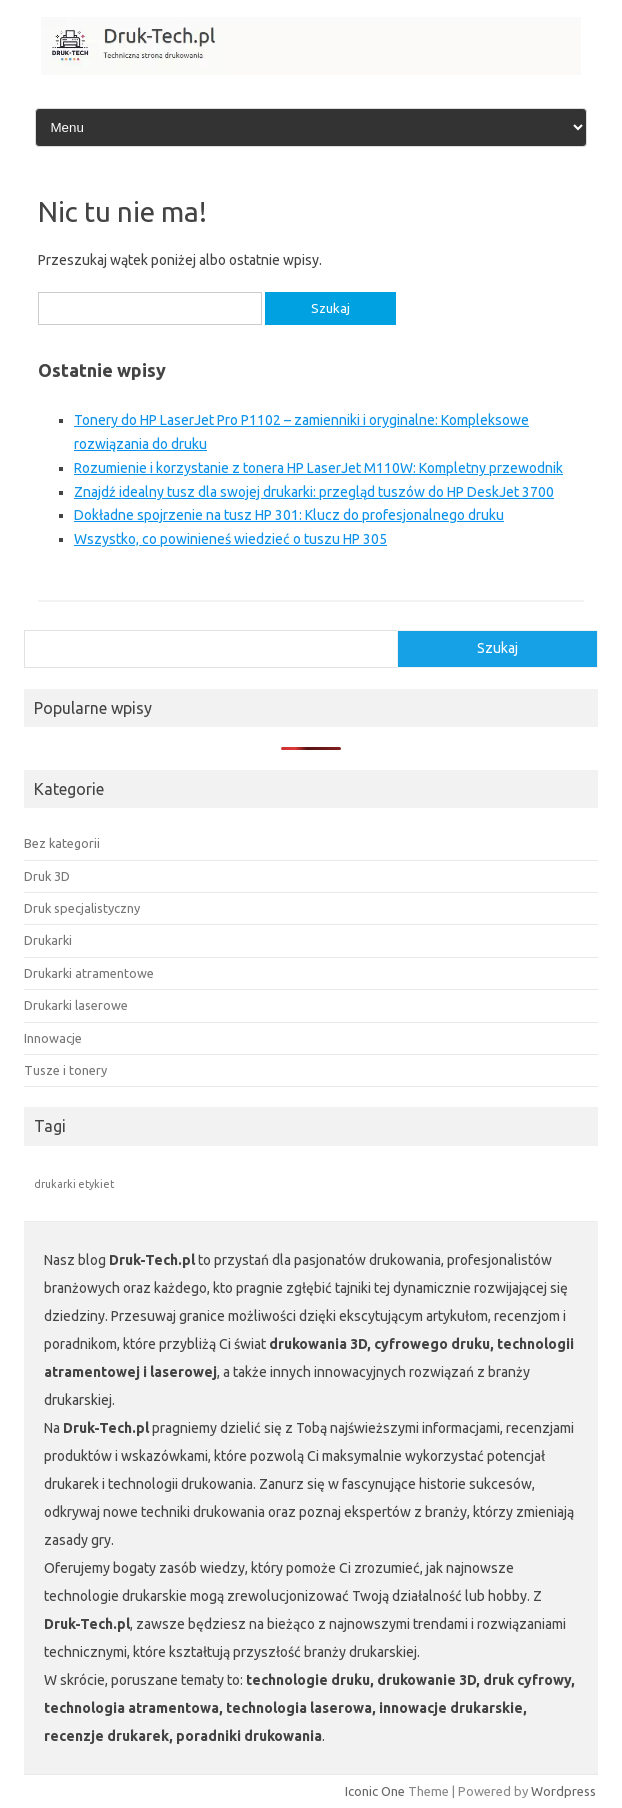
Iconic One (375, 1791)
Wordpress (563, 1791)
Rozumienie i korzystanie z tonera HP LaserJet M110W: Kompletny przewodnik (318, 468)
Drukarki (48, 940)
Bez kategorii (62, 843)
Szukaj (497, 648)
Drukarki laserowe (76, 1005)
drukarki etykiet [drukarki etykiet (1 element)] (74, 1184)
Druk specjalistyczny (82, 908)
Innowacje (53, 1038)
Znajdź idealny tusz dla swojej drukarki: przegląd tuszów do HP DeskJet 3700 (314, 492)
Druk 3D (47, 876)
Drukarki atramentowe (89, 973)
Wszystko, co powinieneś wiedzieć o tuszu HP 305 (230, 539)
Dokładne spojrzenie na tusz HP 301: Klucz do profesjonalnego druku (289, 515)
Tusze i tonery (65, 1070)
